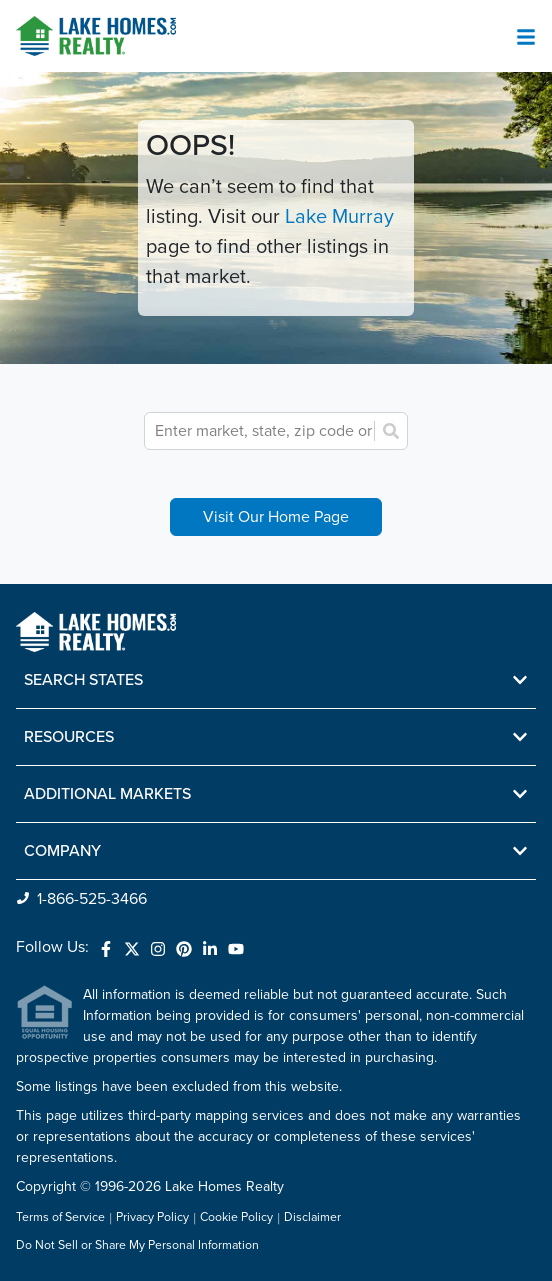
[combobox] (287, 431)
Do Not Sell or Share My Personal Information (137, 1246)
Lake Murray (339, 217)
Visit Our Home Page (276, 517)
